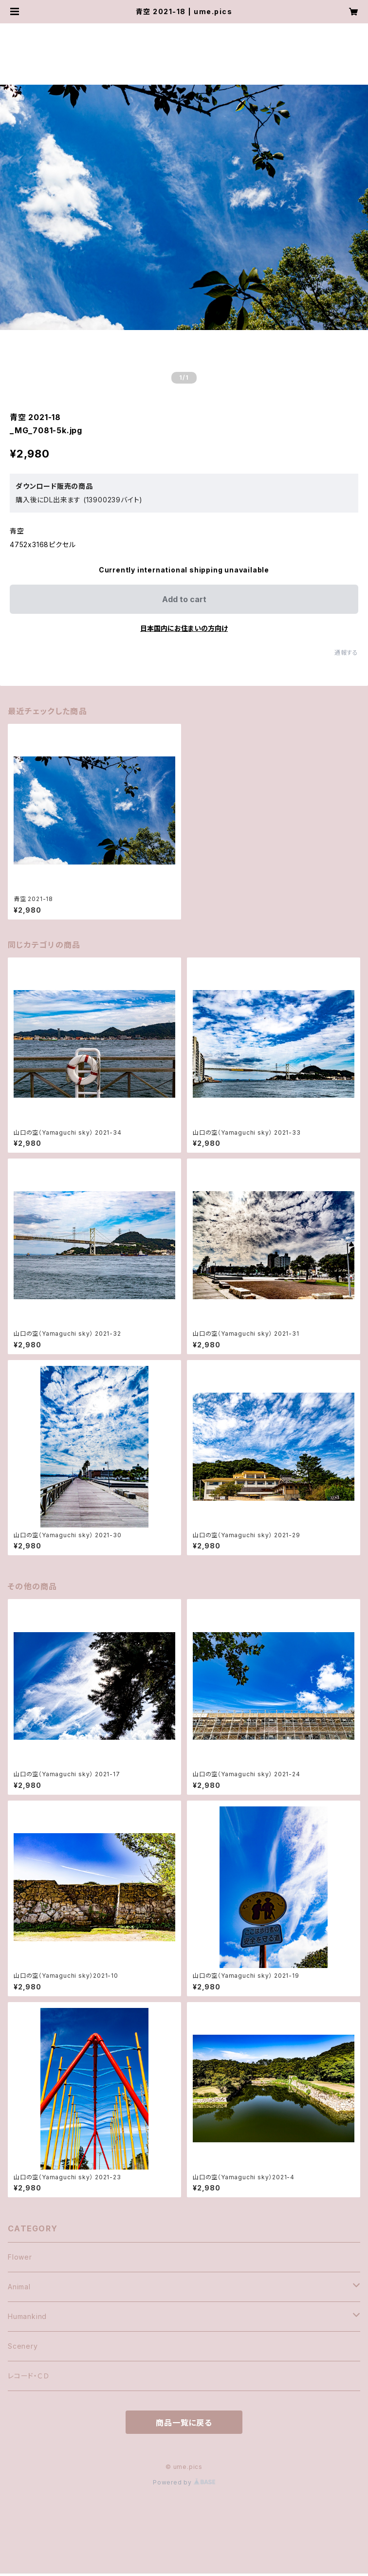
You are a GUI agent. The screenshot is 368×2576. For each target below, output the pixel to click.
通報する (346, 652)
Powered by (184, 2482)
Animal (19, 2286)
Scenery (23, 2346)
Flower (20, 2257)
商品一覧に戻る (184, 2423)
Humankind (27, 2316)
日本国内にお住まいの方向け (184, 628)
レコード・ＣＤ (29, 2376)
